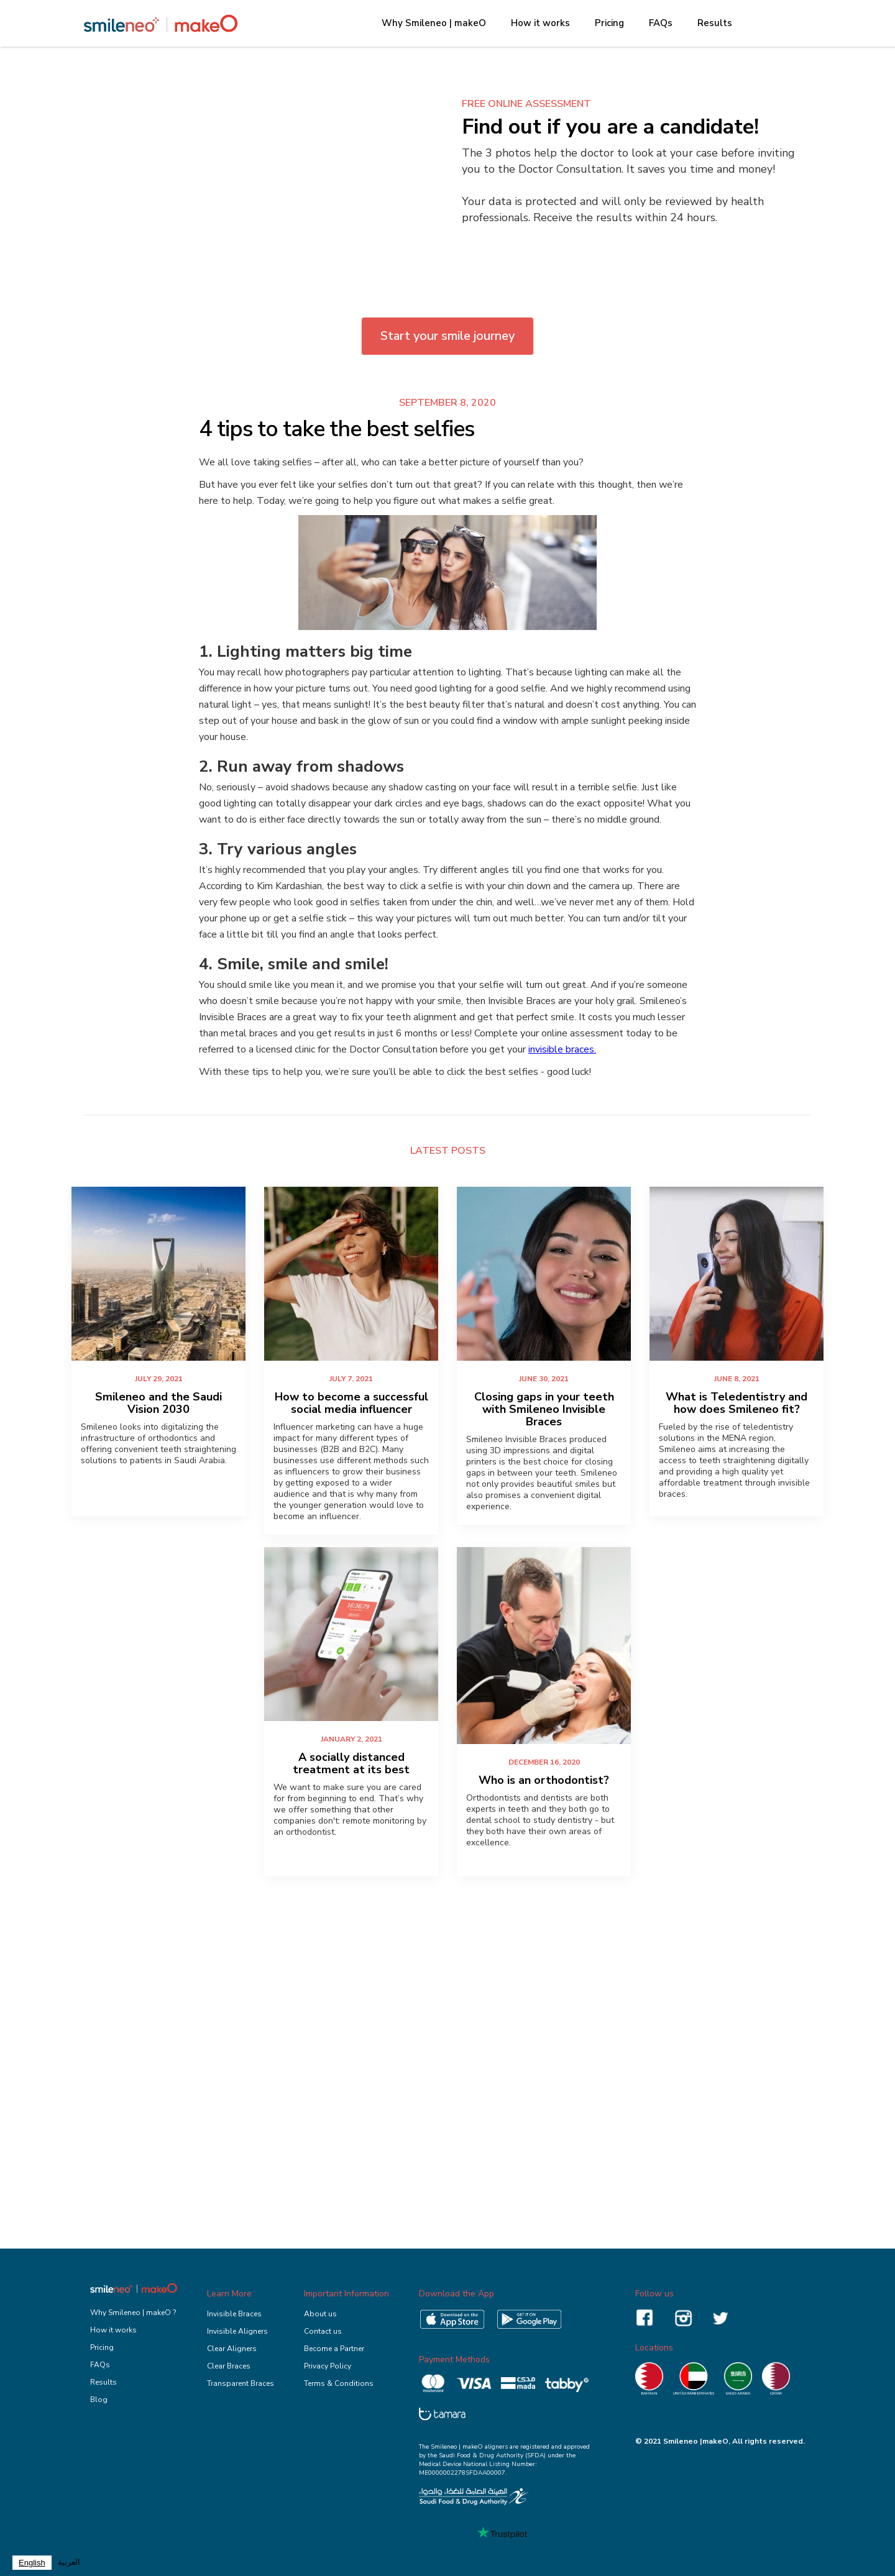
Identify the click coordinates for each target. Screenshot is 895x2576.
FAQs (660, 23)
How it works (540, 23)
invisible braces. (562, 1049)
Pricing (609, 23)
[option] (69, 2562)
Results (714, 23)
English (32, 2562)
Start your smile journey (447, 335)
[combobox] (32, 2562)
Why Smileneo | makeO (434, 23)
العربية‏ (69, 2562)
